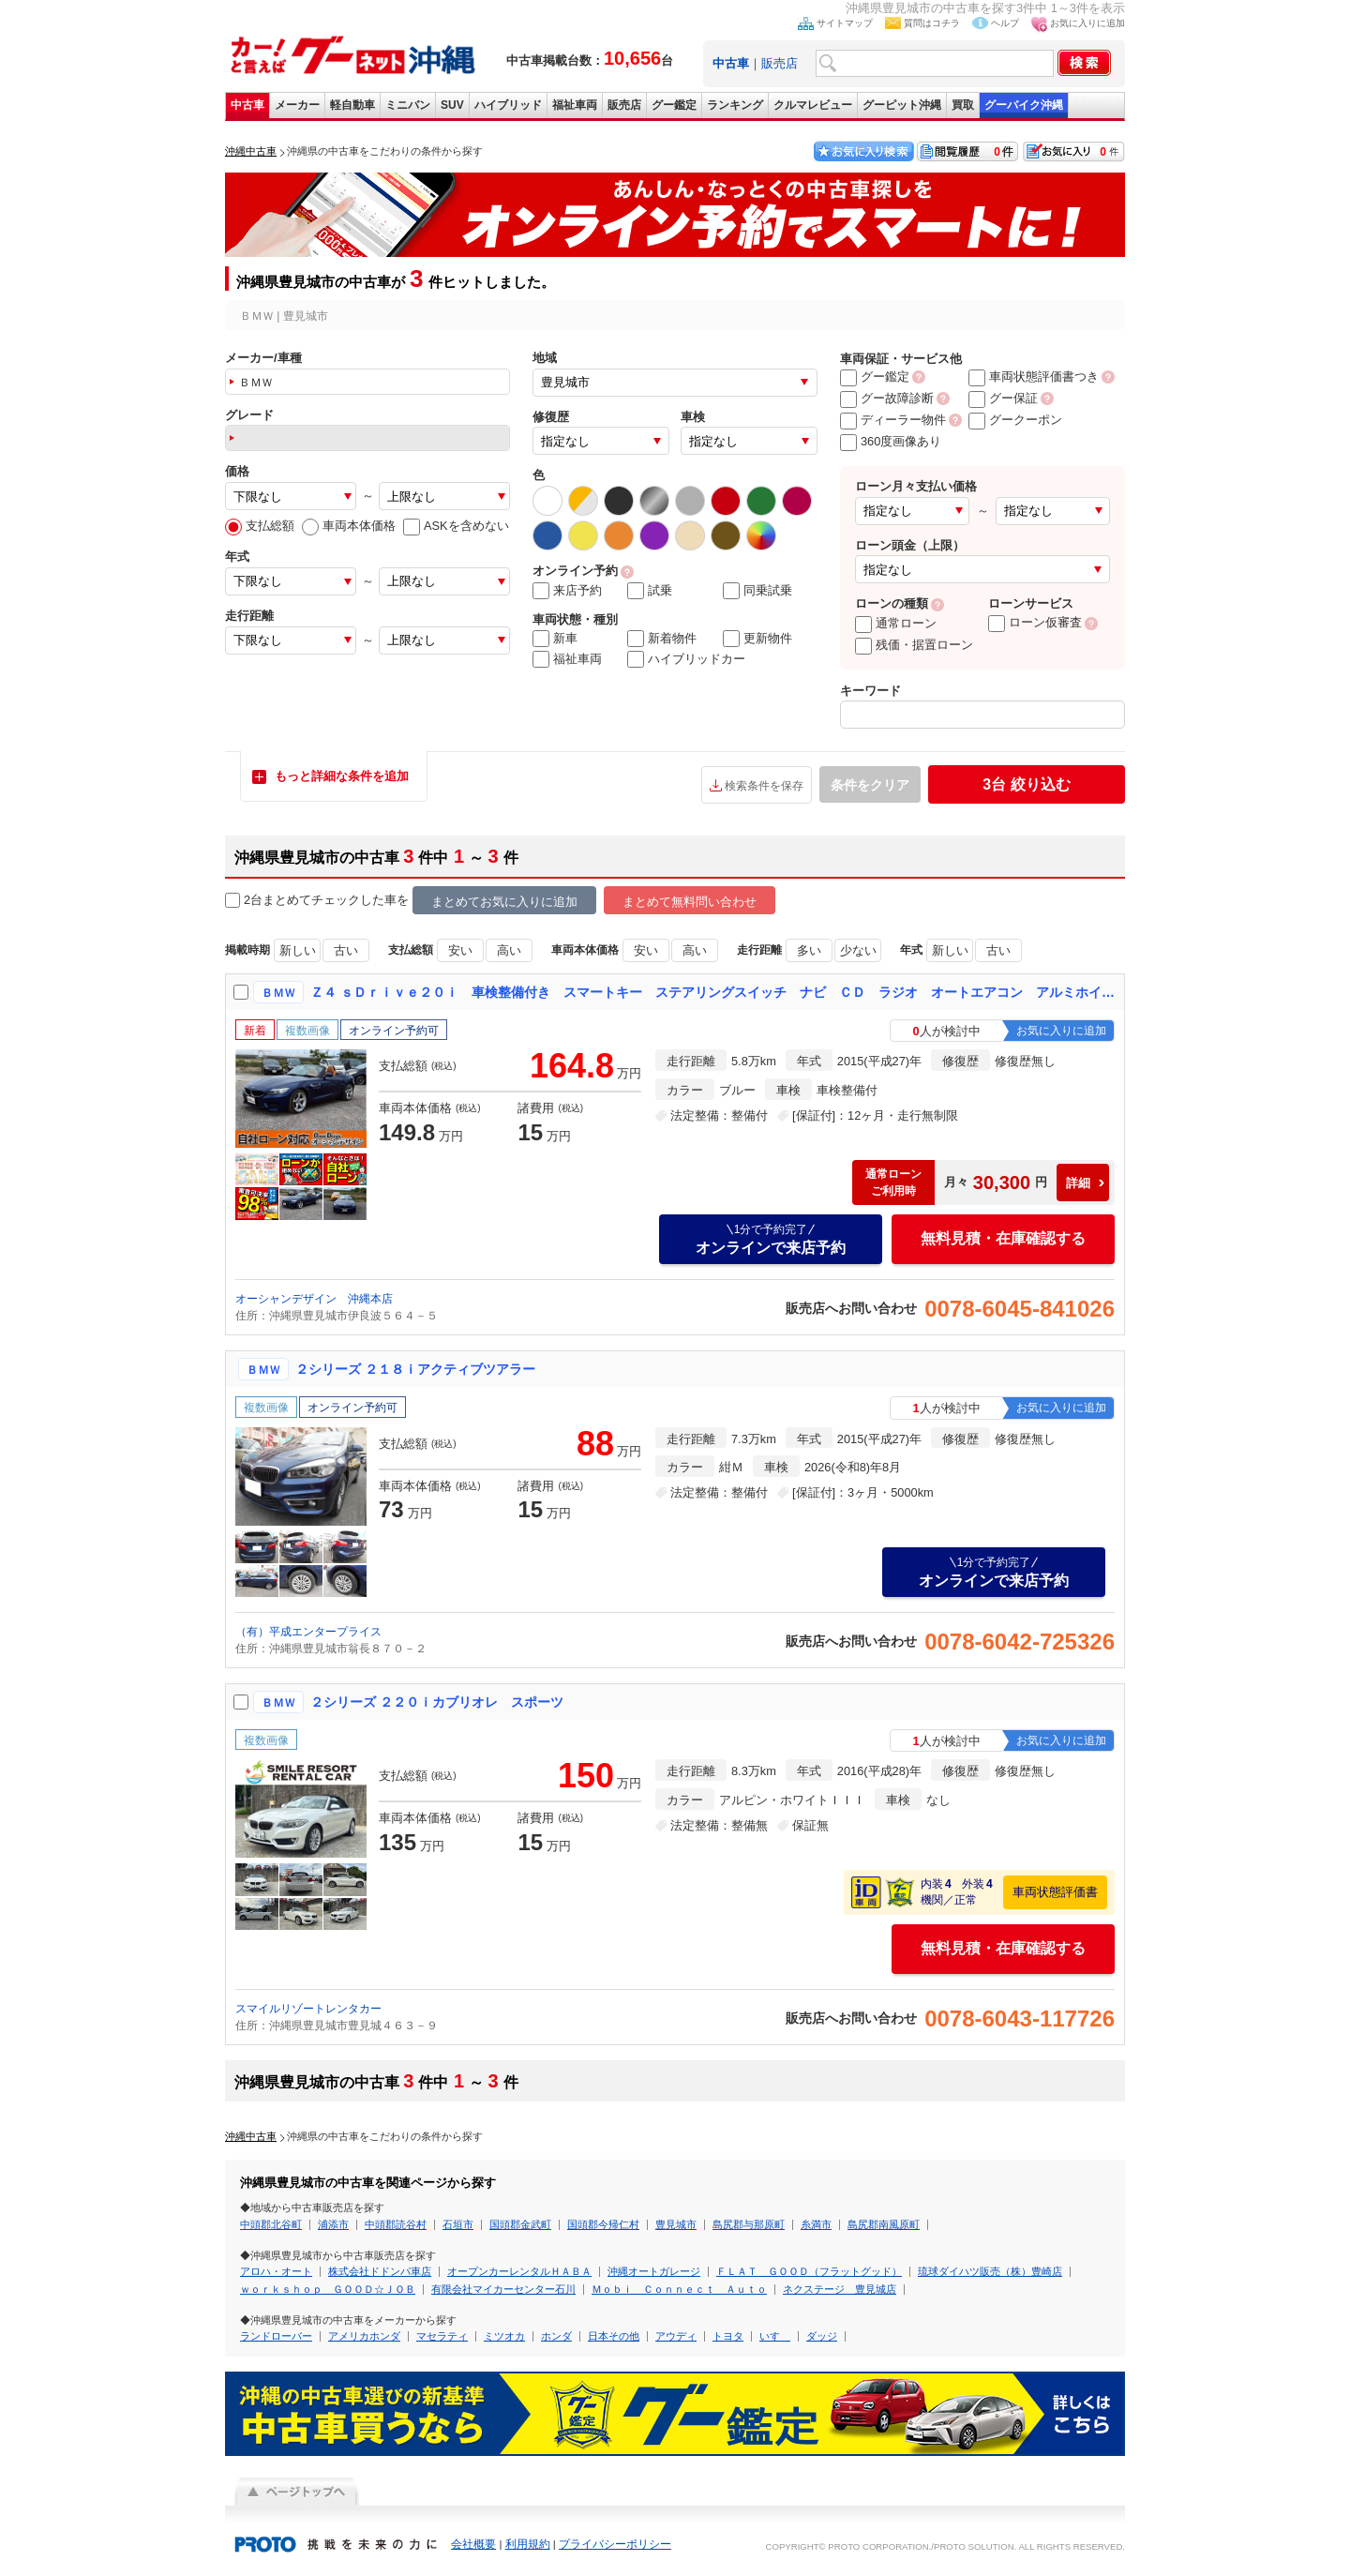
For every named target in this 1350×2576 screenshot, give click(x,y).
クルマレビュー (812, 105)
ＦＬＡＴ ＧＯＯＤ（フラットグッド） (809, 2271)
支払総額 (259, 526)
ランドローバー (276, 2336)
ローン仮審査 (1035, 622)
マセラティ (442, 2336)
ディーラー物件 (893, 420)
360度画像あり (890, 441)
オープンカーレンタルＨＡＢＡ (519, 2271)
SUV (452, 105)
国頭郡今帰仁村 (603, 2224)
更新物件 (757, 638)
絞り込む (1026, 784)
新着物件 (662, 638)
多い (809, 950)
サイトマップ (845, 23)
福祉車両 (574, 105)
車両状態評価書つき (1033, 376)
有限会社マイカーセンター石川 (503, 2289)
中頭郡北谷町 (271, 2224)
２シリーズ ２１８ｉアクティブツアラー (415, 1369)
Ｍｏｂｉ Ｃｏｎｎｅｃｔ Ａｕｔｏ (679, 2289)
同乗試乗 (757, 590)
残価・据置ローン (914, 645)
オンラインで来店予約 (770, 1239)
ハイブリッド (508, 105)
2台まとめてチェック (292, 901)
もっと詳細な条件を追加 (342, 776)
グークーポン (1015, 420)
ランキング (735, 105)
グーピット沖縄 (901, 105)
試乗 (649, 590)
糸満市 (816, 2224)
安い (460, 950)
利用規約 (527, 2544)
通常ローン (896, 623)
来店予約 (567, 590)
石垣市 (457, 2224)
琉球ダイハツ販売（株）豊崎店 (990, 2271)
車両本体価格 (349, 526)
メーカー (297, 105)
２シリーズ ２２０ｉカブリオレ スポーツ (436, 1702)
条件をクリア (870, 784)
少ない (858, 950)
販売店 (779, 63)
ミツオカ (504, 2336)
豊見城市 (676, 2224)
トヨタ (727, 2336)
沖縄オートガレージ (654, 2271)
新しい (297, 950)
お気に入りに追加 (1087, 23)
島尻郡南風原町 (884, 2224)
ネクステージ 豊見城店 (839, 2289)
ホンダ (556, 2336)
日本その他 (613, 2336)
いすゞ (774, 2336)
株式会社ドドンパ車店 (379, 2271)
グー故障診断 (887, 398)
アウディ (676, 2336)
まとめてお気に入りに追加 (504, 902)
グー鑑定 (674, 105)
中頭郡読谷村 (396, 2224)
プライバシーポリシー (615, 2544)
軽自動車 (352, 105)
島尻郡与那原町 (748, 2224)
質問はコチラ (932, 23)
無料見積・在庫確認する (1003, 1238)
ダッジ (821, 2336)
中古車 (247, 105)
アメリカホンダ (364, 2336)
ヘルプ (1005, 23)
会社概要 (473, 2544)
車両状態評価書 (1055, 1892)
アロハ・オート (276, 2271)
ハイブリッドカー (686, 659)
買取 (963, 105)
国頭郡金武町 (520, 2224)
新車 (555, 638)
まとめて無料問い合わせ (689, 902)
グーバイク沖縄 (1023, 105)
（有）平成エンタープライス (308, 1631)
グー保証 (1003, 398)
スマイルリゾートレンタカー (308, 2008)
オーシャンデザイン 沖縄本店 (314, 1298)
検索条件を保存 (764, 785)
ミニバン (407, 105)
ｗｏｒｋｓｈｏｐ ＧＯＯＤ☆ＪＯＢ (327, 2289)
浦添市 (333, 2224)
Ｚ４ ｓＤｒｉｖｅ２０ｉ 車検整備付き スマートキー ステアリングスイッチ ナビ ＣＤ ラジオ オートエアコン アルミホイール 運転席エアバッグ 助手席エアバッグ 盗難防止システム (713, 992)
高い (509, 950)
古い (346, 950)
